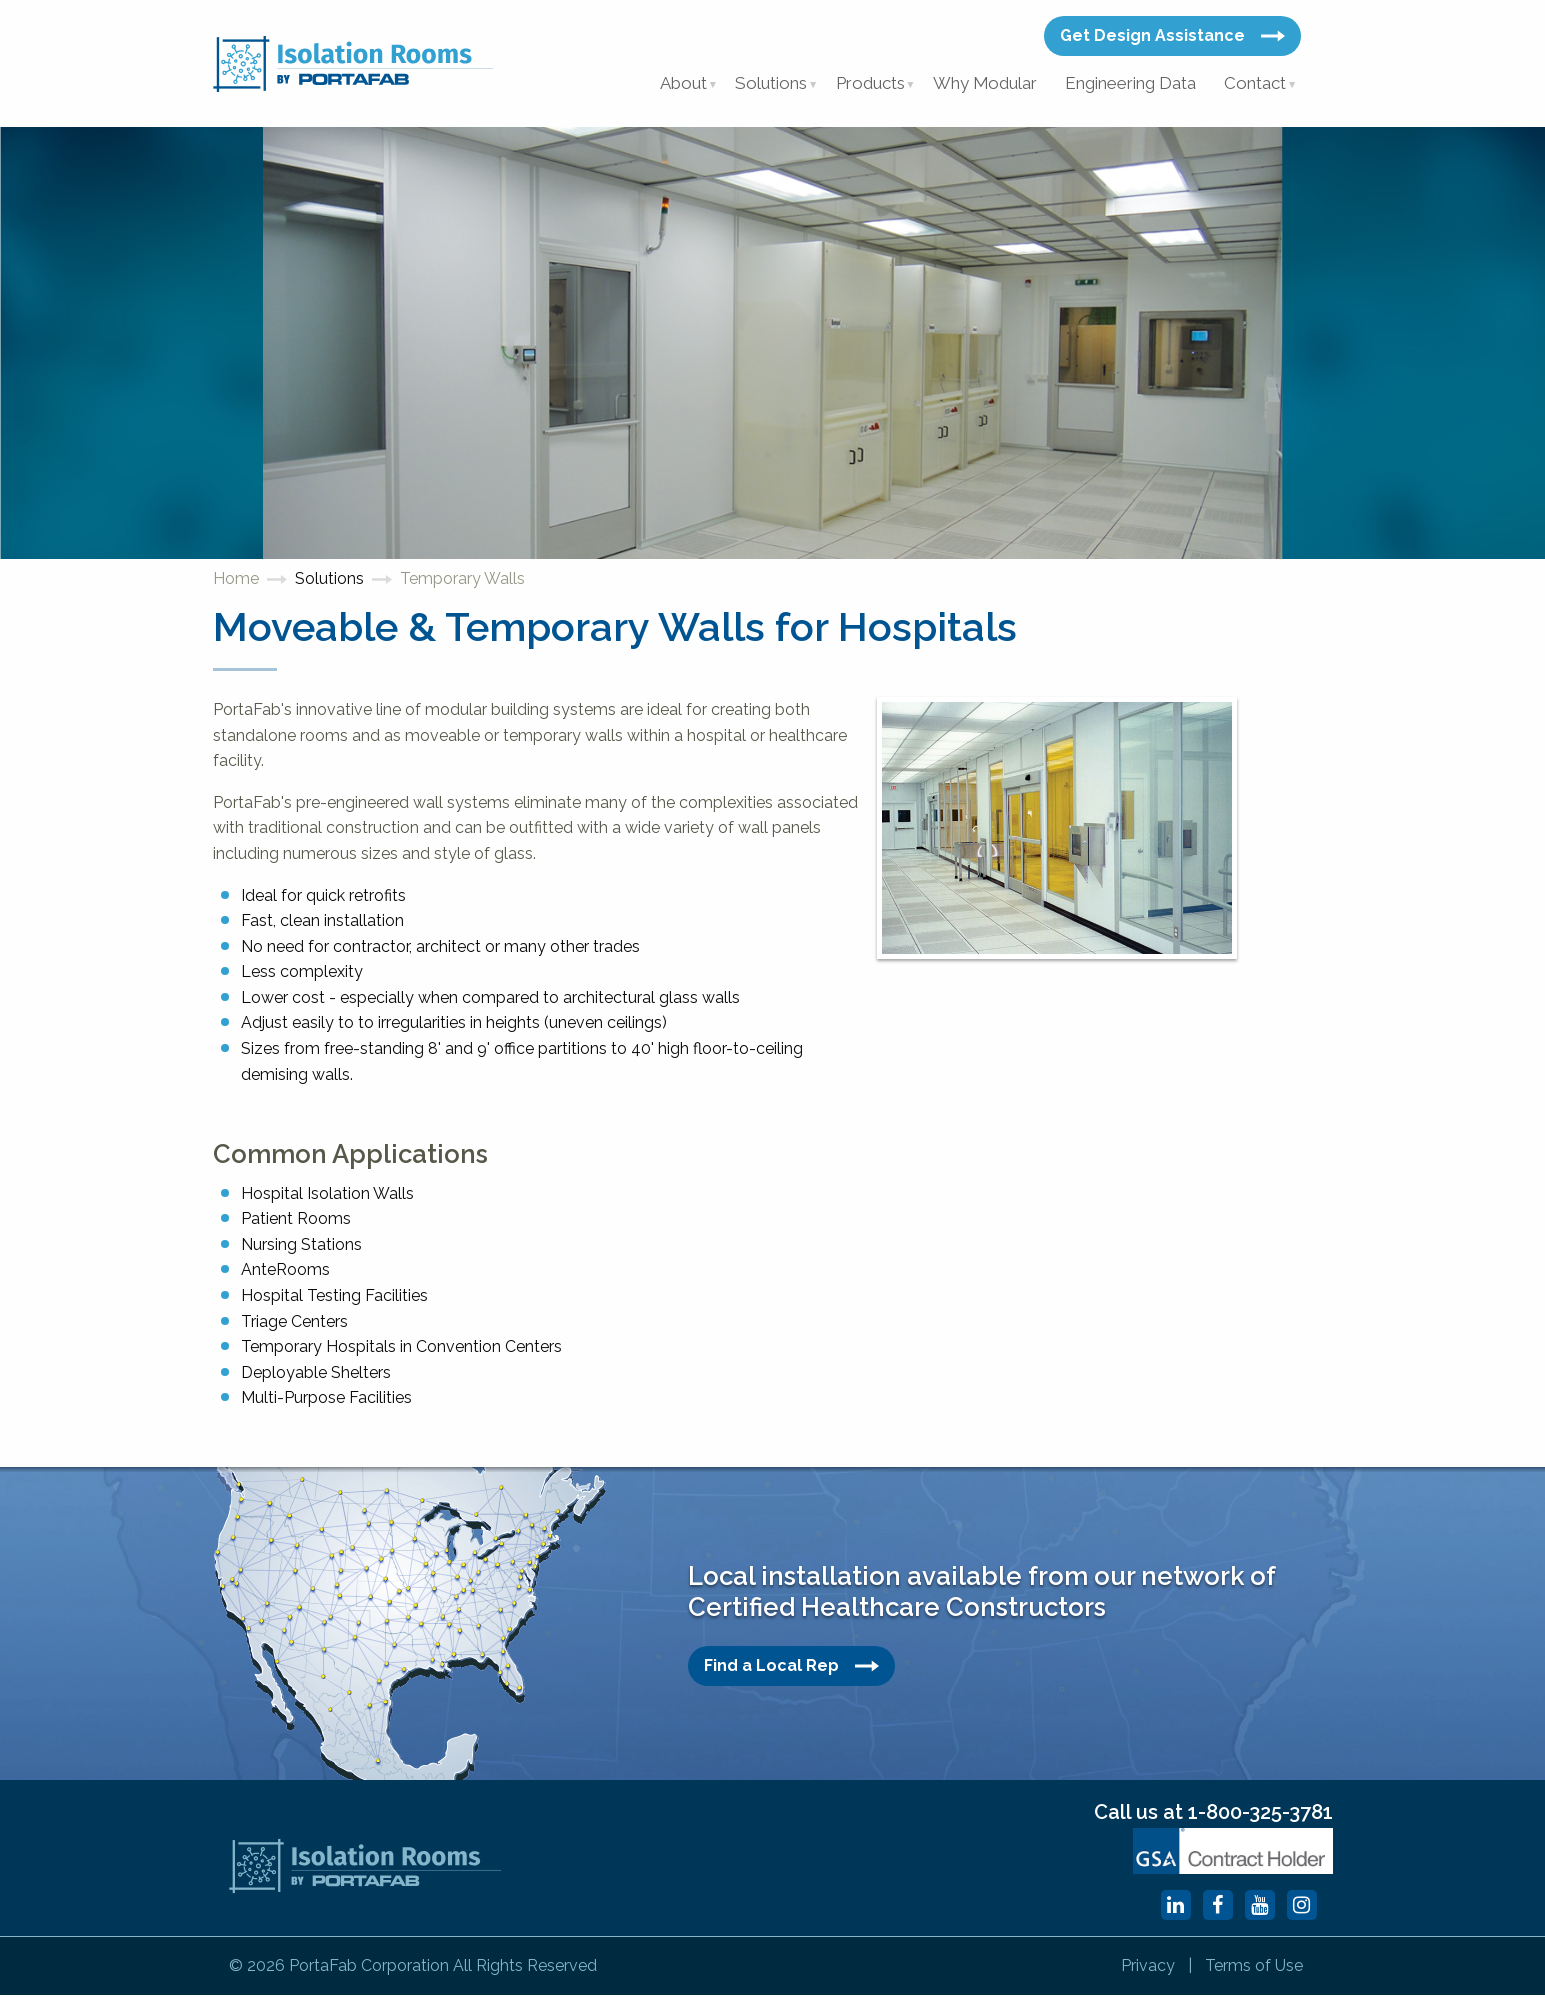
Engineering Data (1130, 84)
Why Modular (985, 84)
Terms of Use (1252, 1967)
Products (869, 84)
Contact (1255, 84)
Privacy (1140, 1967)
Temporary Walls (462, 581)
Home (236, 581)
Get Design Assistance (1172, 36)
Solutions (769, 84)
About (680, 84)
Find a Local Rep (791, 1668)
